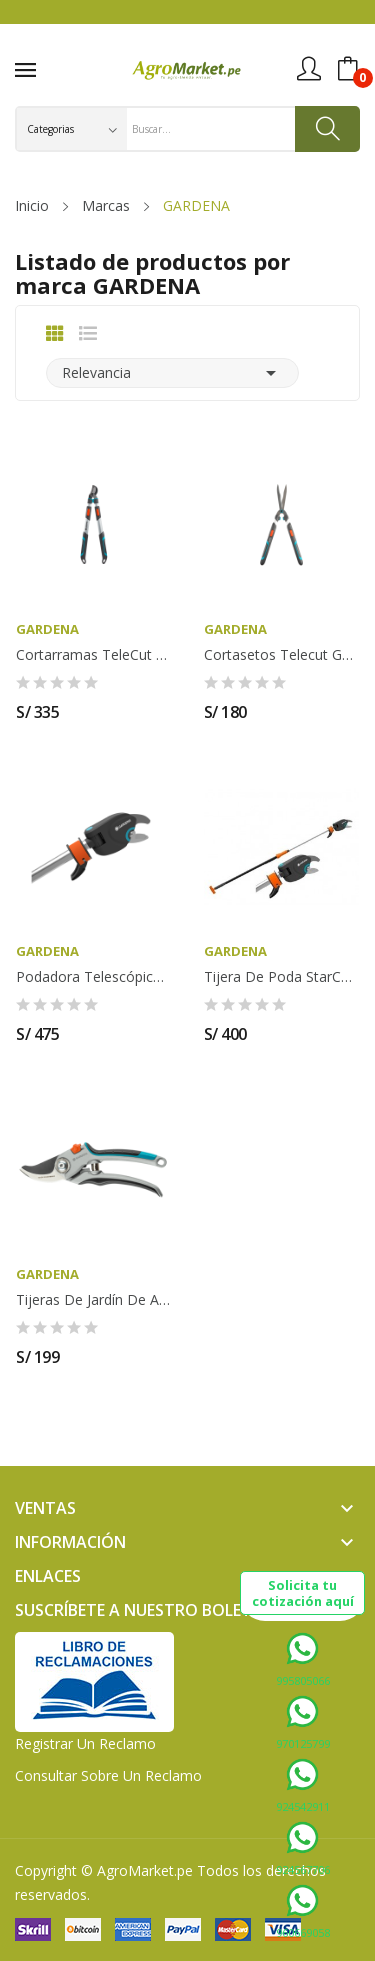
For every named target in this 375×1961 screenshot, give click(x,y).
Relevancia (172, 373)
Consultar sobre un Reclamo (108, 1775)
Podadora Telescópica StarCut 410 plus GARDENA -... (94, 977)
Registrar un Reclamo (85, 1743)
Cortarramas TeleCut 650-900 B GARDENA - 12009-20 (94, 655)
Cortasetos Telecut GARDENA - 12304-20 (282, 655)
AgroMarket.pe (145, 1870)
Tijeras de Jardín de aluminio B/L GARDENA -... (94, 1300)
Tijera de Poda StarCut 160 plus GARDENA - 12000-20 (282, 977)
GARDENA (47, 629)
